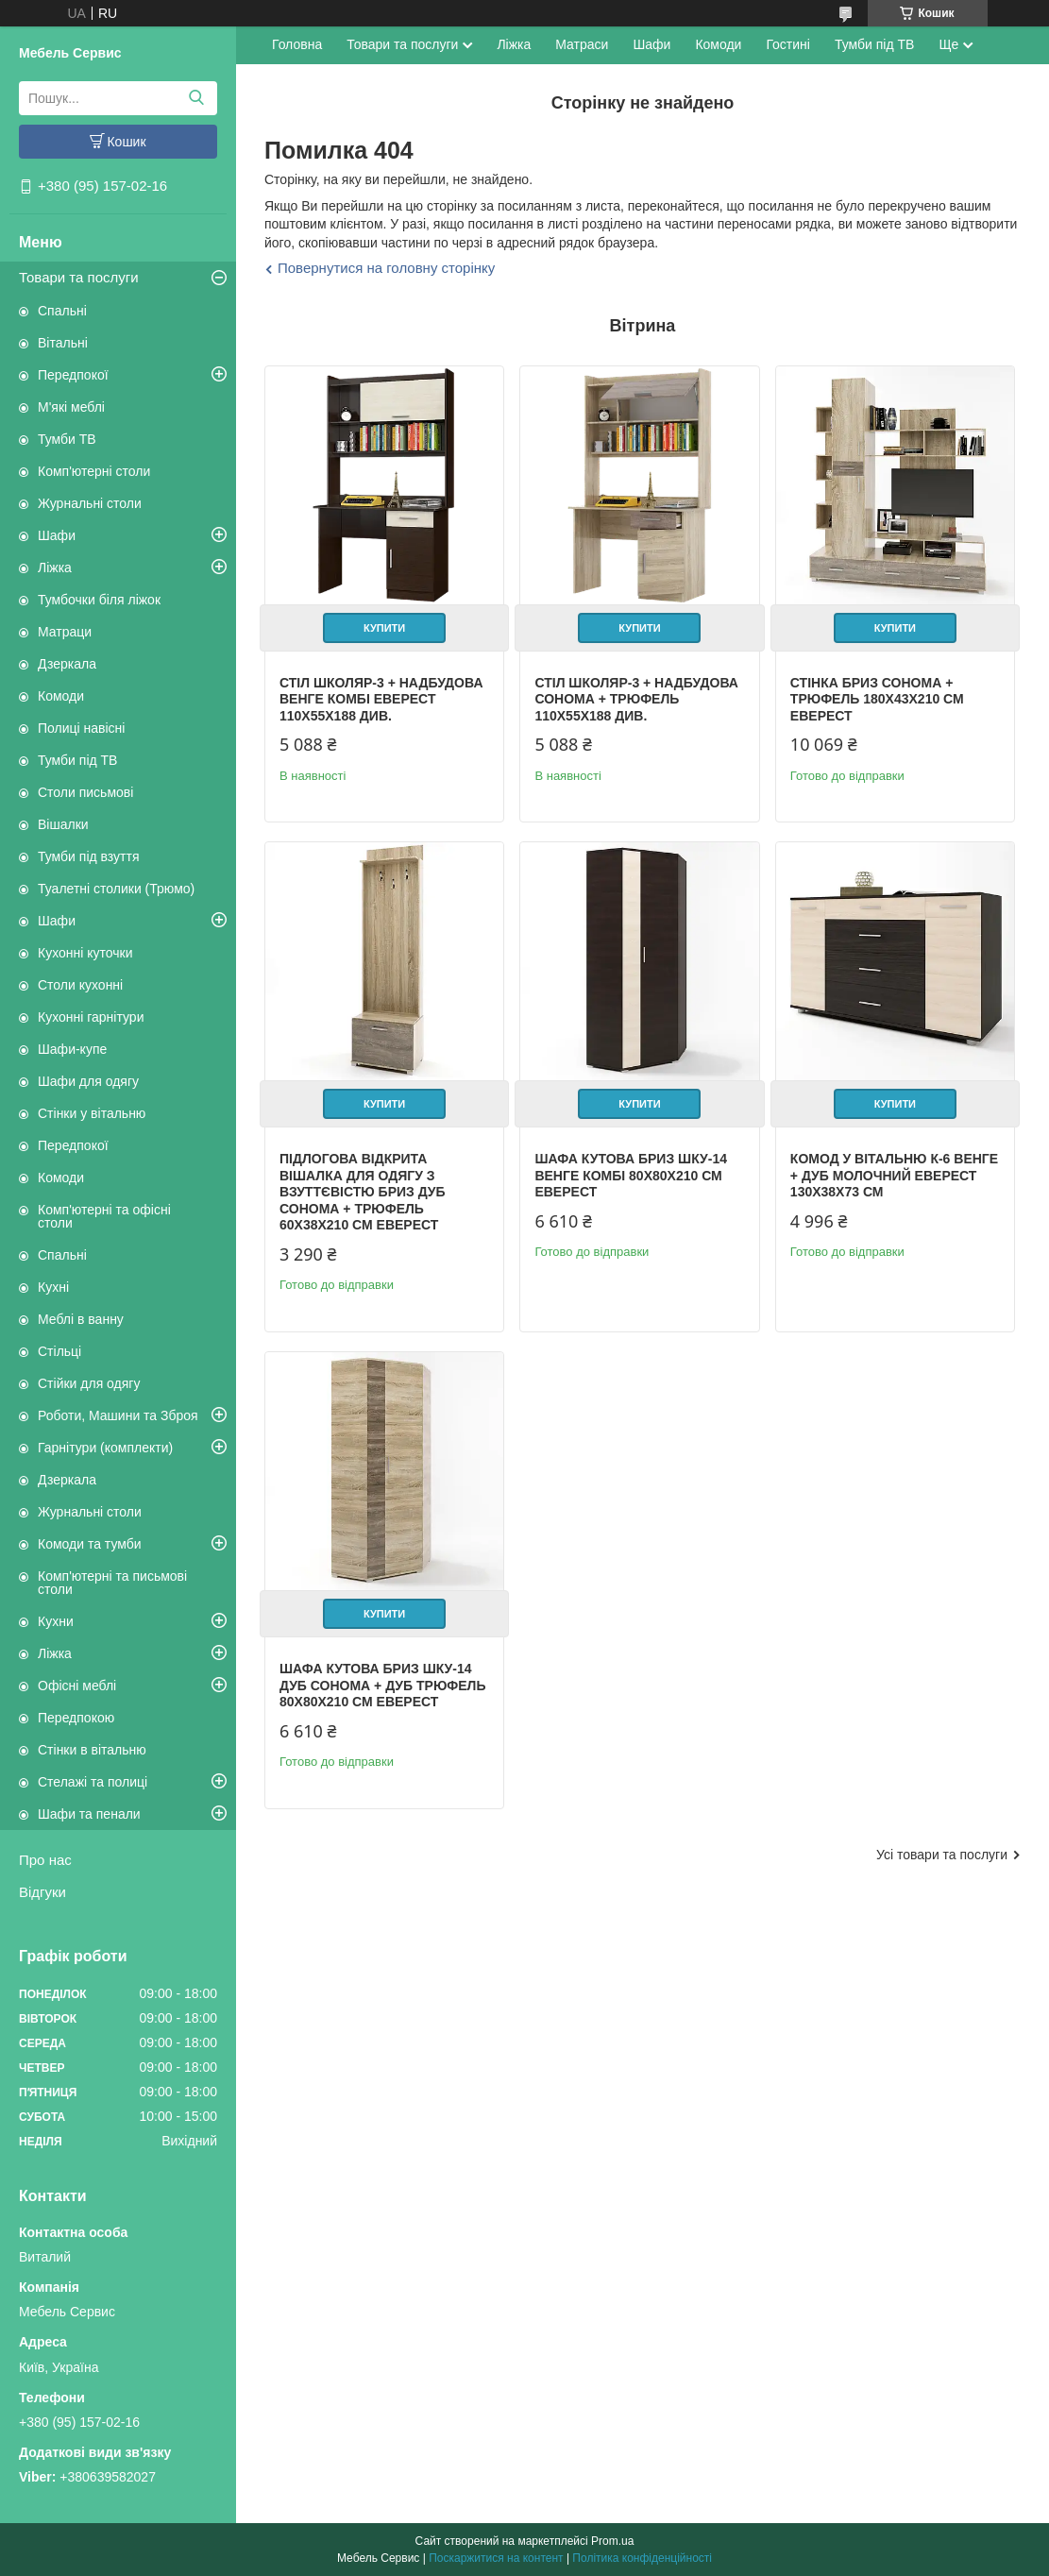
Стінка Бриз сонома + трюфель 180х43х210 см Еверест (875, 698)
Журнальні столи (90, 503)
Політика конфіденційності (642, 2558)
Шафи (57, 535)
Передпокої (73, 374)
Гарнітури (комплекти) (105, 1447)
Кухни (56, 1621)
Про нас (45, 1860)
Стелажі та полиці (92, 1781)
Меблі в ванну (81, 1319)
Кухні (53, 1287)
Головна (297, 44)
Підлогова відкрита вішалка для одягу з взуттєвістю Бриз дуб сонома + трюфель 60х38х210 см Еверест (362, 1190)
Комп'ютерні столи (94, 471)
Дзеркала (67, 663)
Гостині (788, 44)
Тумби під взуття (89, 856)
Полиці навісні (81, 728)
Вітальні (63, 342)
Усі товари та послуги (941, 1851)
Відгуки (42, 1892)
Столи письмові (85, 792)
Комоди (61, 695)
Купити (383, 627)
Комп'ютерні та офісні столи (104, 1216)
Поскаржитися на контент (496, 2558)
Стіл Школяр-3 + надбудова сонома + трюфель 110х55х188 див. (636, 698)
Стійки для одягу (89, 1383)
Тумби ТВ (67, 439)
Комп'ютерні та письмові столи (112, 1582)
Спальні (62, 310)
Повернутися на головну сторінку (386, 268)
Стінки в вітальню (92, 1749)
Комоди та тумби (90, 1543)
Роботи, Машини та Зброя (118, 1415)
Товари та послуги (79, 277)
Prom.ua (612, 2541)
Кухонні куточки (85, 952)
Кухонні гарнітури (91, 1017)
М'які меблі (71, 407)
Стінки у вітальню (91, 1113)
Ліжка (55, 567)
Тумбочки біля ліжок (99, 599)
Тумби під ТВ (77, 760)
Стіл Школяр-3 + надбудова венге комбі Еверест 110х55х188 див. (381, 698)
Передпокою (76, 1717)
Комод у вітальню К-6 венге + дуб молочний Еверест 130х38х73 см (892, 1174)
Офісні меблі (77, 1685)
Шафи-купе (72, 1049)
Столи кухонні (80, 984)
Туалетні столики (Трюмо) (116, 888)
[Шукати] (196, 98)
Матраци (65, 631)
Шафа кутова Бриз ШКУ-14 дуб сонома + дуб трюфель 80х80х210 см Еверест (382, 1683)
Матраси (581, 44)
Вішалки (63, 824)
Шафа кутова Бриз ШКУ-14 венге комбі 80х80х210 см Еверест (630, 1174)
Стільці (59, 1351)
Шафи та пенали (89, 1814)
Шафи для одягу (88, 1081)
